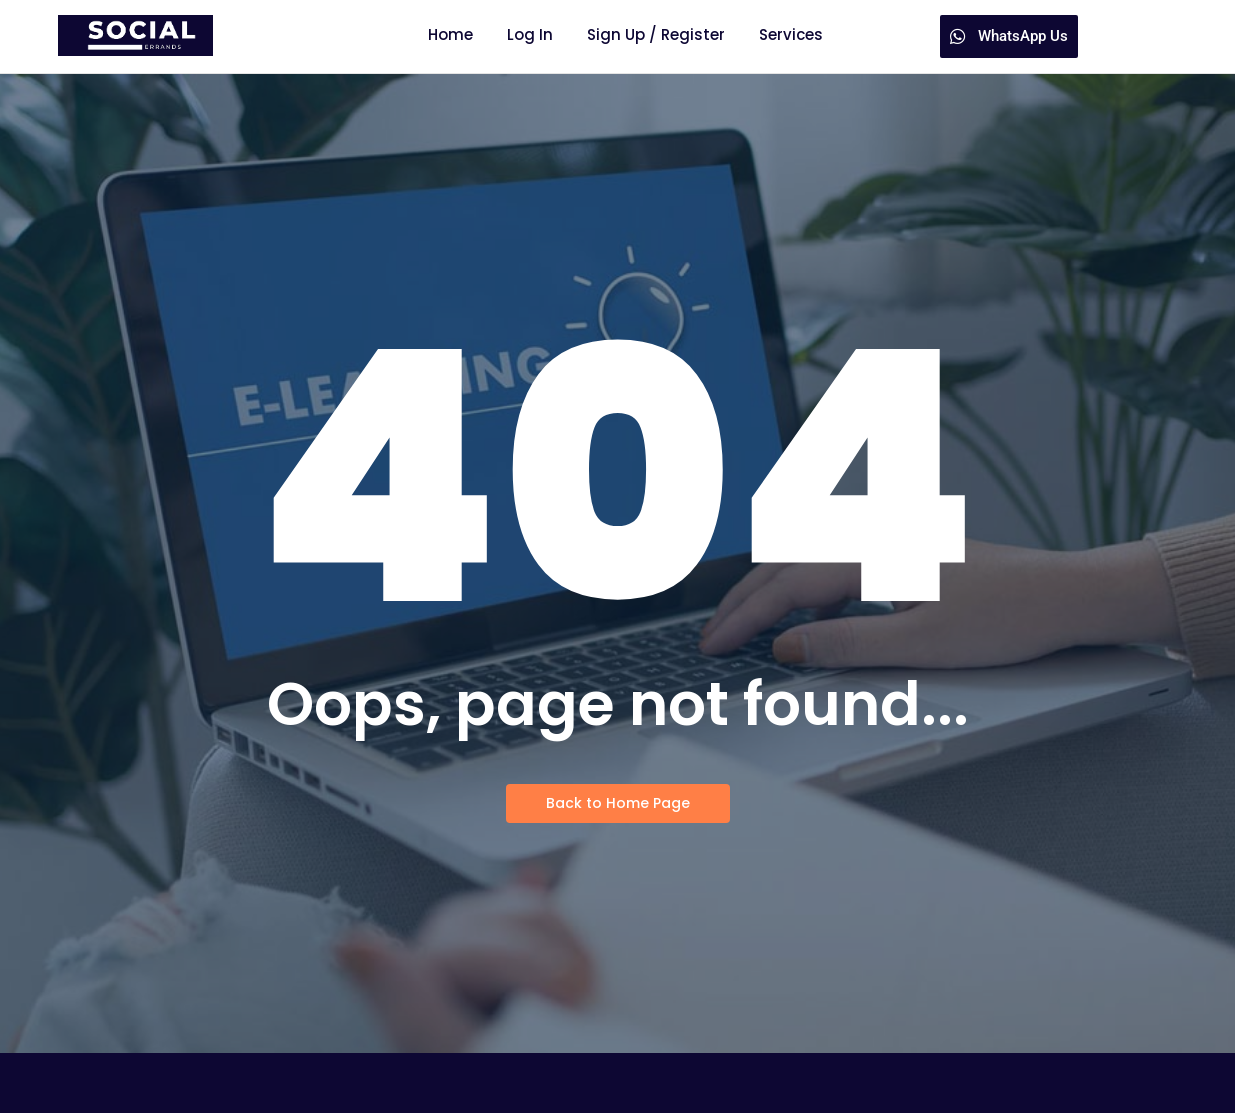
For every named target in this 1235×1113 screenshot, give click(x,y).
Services (791, 34)
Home (450, 34)
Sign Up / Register (656, 34)
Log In (530, 34)
